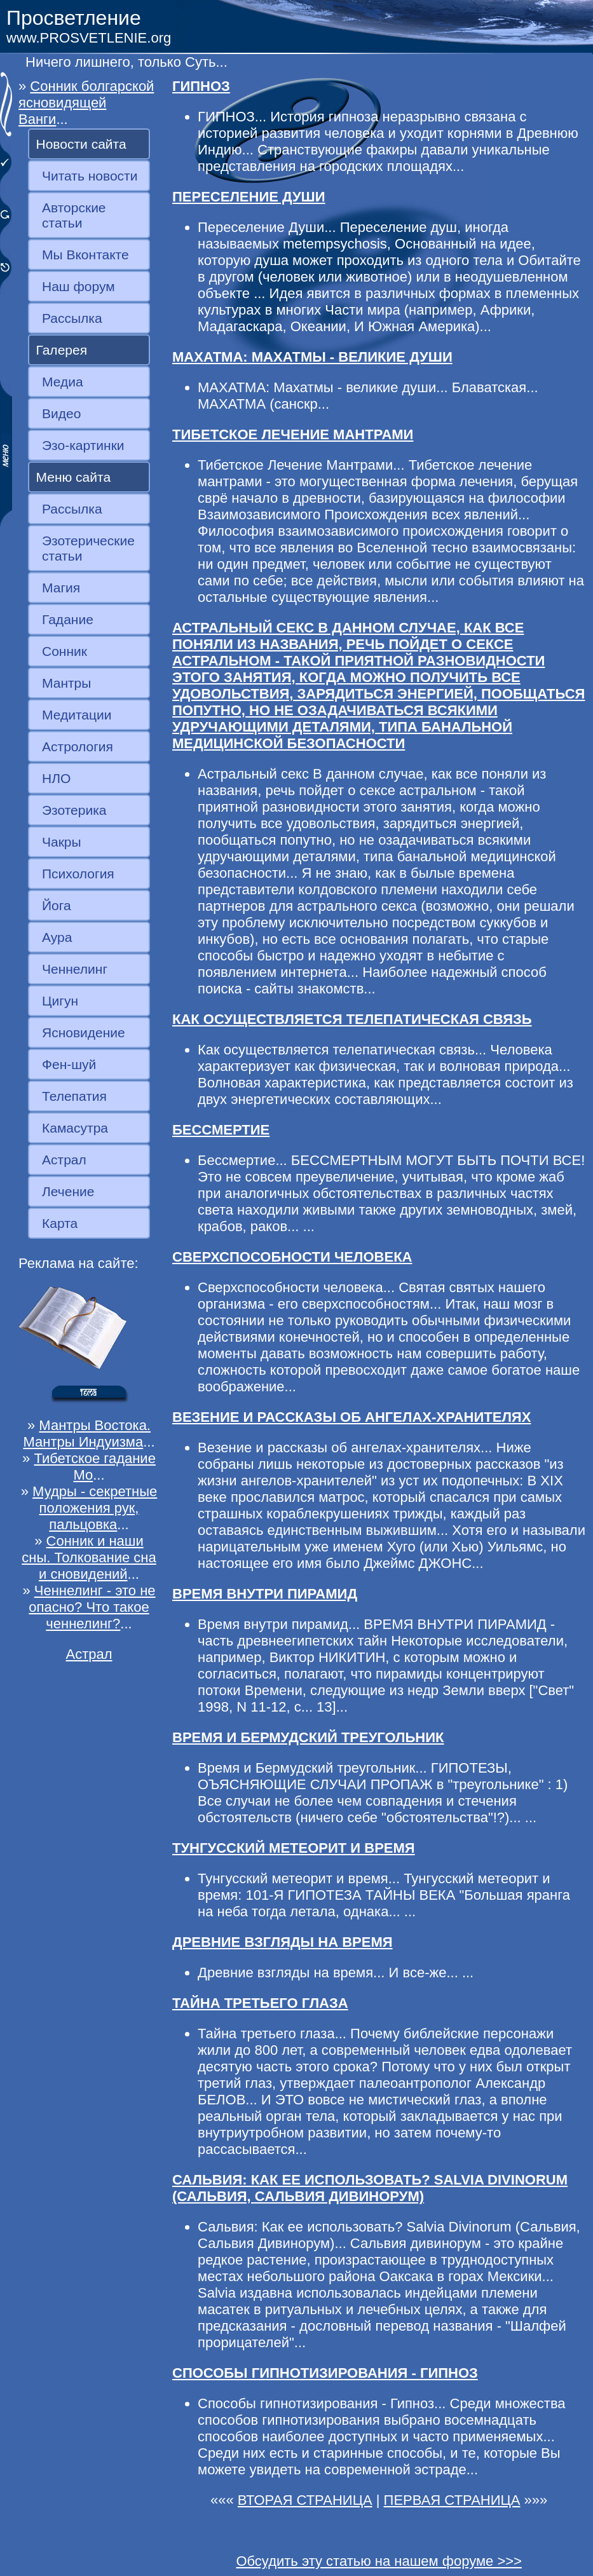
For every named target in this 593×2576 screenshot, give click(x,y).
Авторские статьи (74, 215)
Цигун (60, 1000)
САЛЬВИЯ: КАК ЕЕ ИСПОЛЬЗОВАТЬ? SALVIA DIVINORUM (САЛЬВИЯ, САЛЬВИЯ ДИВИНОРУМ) (370, 2188)
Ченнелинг (74, 969)
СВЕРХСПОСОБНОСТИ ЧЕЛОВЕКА (292, 1257)
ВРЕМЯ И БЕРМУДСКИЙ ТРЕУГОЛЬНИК (308, 1737)
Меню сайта (73, 477)
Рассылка (72, 318)
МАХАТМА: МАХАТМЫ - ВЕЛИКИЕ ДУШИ (312, 357)
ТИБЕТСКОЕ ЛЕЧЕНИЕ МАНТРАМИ (292, 434)
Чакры (61, 842)
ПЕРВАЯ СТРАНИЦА (452, 2500)
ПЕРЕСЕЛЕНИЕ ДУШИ (248, 197)
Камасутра (75, 1128)
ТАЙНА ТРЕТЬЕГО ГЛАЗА (260, 2003)
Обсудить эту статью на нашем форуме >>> (379, 2561)
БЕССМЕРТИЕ (220, 1130)
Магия (61, 587)
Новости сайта (81, 144)
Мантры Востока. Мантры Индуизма (87, 1433)
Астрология (77, 746)
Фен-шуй (69, 1064)
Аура (57, 937)
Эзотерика (74, 810)
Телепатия (74, 1096)
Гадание (67, 619)
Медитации (76, 714)
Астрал (64, 1159)
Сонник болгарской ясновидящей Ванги (86, 102)
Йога (56, 905)
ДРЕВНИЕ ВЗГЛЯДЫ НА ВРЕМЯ (282, 1942)
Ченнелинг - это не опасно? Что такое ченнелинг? (92, 1607)
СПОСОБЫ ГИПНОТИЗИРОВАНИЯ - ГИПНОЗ (325, 2373)
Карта (60, 1223)
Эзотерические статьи (88, 548)
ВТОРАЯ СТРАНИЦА (305, 2500)
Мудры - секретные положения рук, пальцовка (94, 1507)
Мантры (66, 683)
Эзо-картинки (83, 445)
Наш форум (78, 286)
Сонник (64, 651)
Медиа (62, 381)
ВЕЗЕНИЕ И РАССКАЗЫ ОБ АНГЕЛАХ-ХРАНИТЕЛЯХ (351, 1417)
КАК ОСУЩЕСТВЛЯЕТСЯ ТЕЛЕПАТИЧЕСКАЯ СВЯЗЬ (352, 1019)
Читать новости (89, 175)
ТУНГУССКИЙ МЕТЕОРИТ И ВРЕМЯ (293, 1848)
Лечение (68, 1191)
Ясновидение (83, 1032)
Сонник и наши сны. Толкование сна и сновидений (89, 1557)
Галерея (62, 350)
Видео (61, 413)
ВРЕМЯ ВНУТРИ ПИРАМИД (264, 1594)
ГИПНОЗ (201, 86)
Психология (78, 873)
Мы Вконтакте (85, 254)
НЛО (56, 778)
